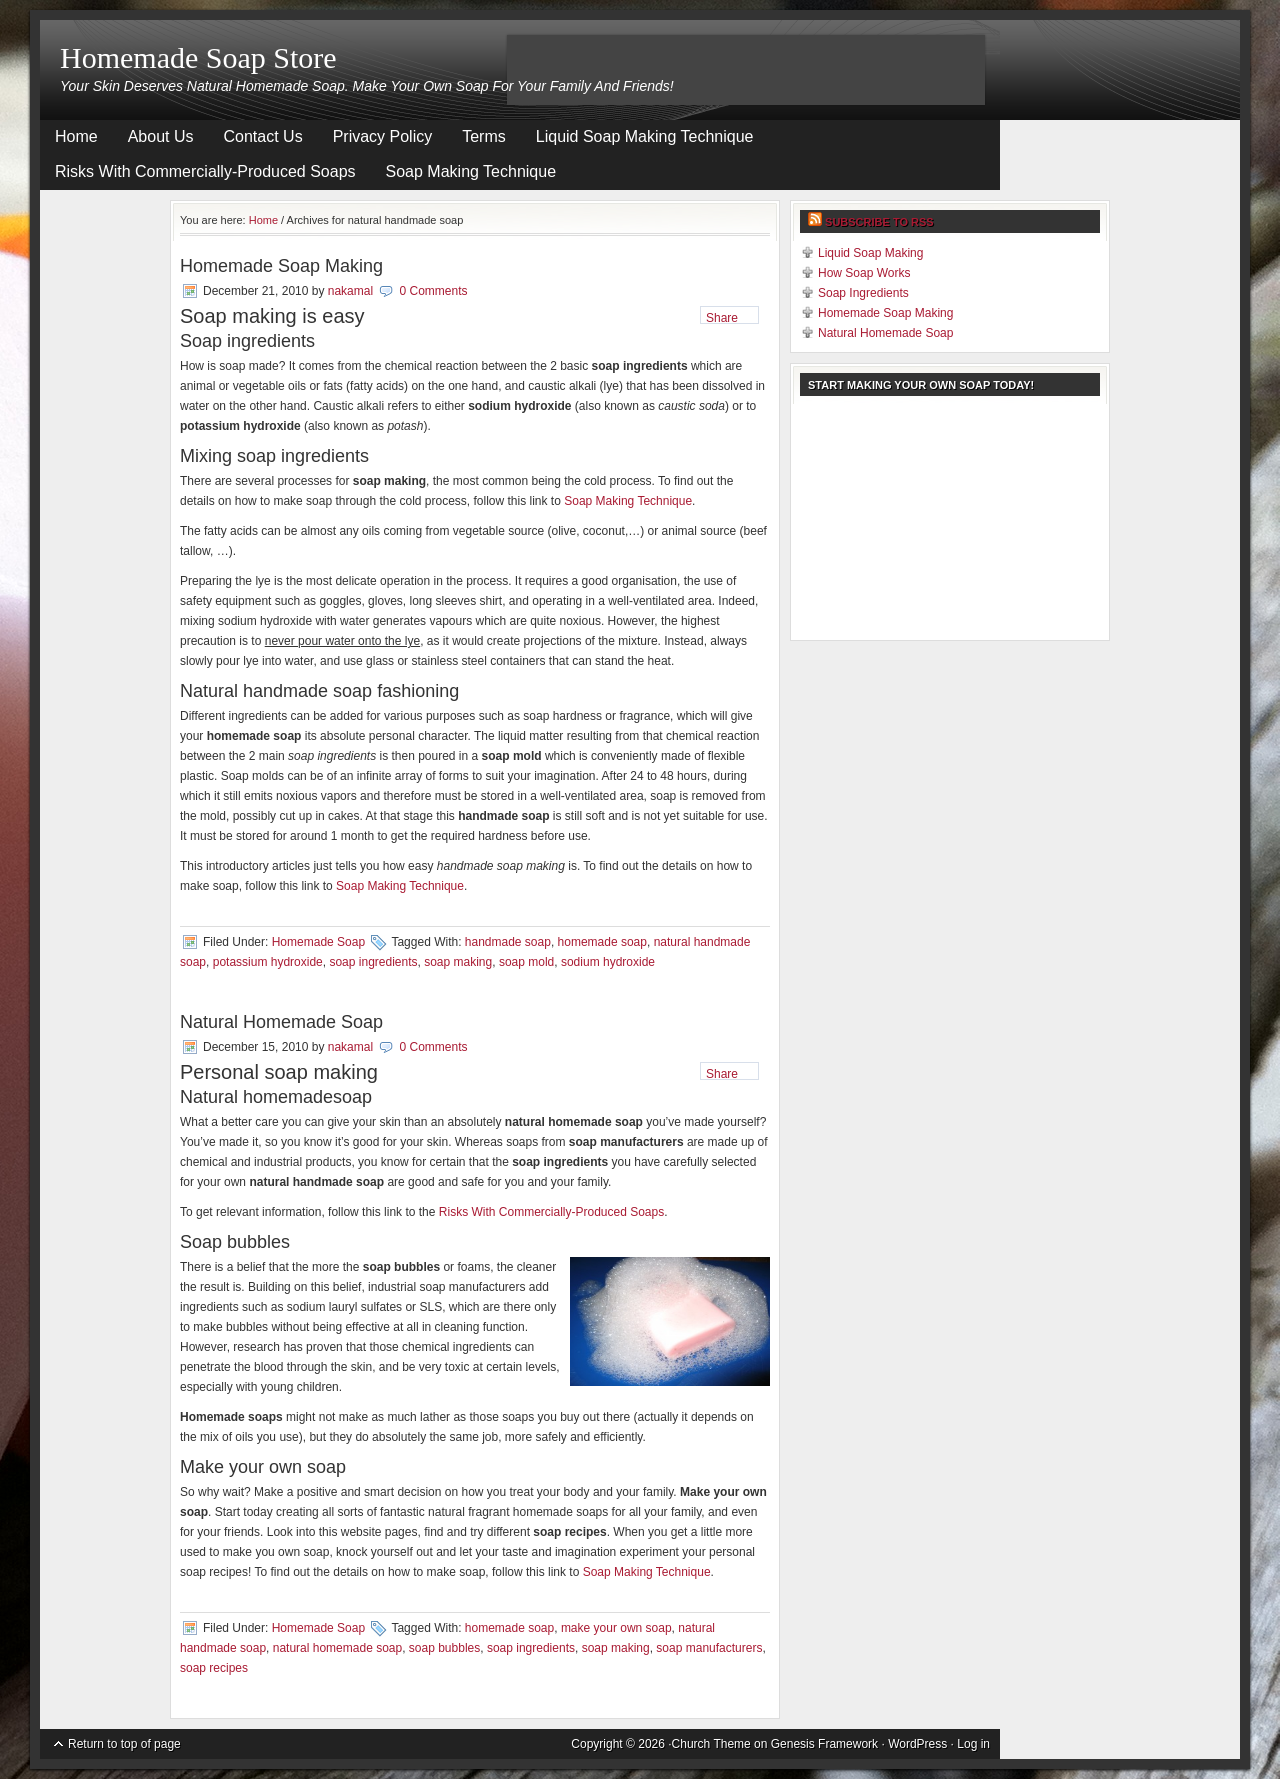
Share (722, 317)
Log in (973, 1744)
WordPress (917, 1744)
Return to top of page (124, 1744)
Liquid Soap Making (870, 253)
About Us (161, 136)
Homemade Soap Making (281, 266)
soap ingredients (373, 962)
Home (76, 136)
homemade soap (602, 942)
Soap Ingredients (863, 293)
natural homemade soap (337, 1648)
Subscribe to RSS (879, 222)
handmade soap (508, 942)
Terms (484, 136)
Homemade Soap (318, 942)
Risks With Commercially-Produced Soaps (205, 171)
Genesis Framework (824, 1744)
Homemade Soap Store (198, 57)
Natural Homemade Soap (281, 1022)
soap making (458, 962)
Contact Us (263, 136)
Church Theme (711, 1744)
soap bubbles (444, 1648)
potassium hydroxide (268, 962)
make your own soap (616, 1628)
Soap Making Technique (471, 171)
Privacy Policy (383, 136)
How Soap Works (864, 273)
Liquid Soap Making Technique (645, 136)
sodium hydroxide (608, 962)
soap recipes (214, 1668)
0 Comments (433, 291)
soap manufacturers (709, 1648)
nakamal (350, 291)
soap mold (526, 962)
